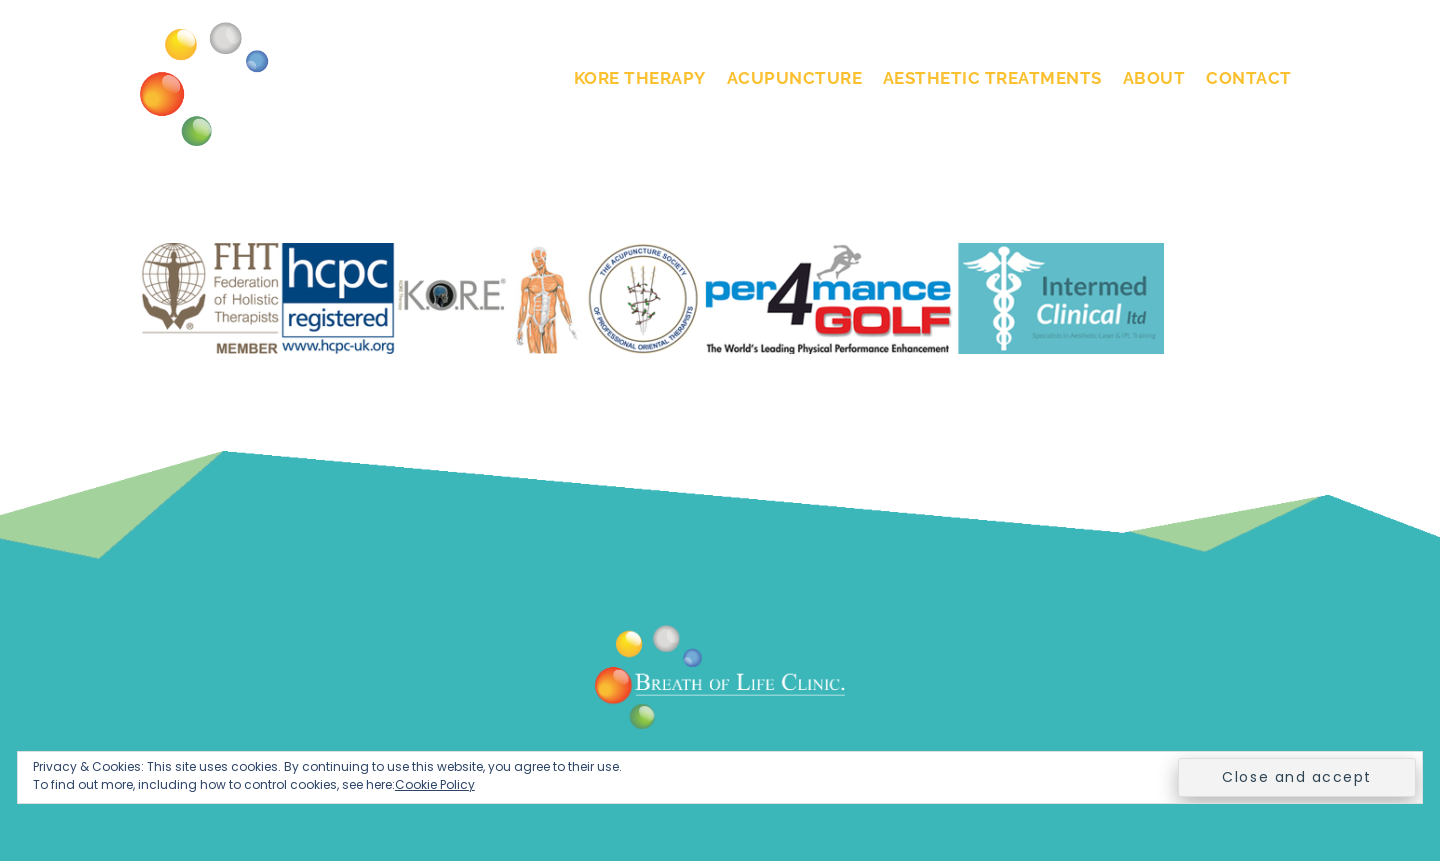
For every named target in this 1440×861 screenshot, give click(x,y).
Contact (1249, 78)
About (1154, 78)
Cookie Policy (435, 784)
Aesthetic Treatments (992, 78)
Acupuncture (795, 78)
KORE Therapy (640, 78)
